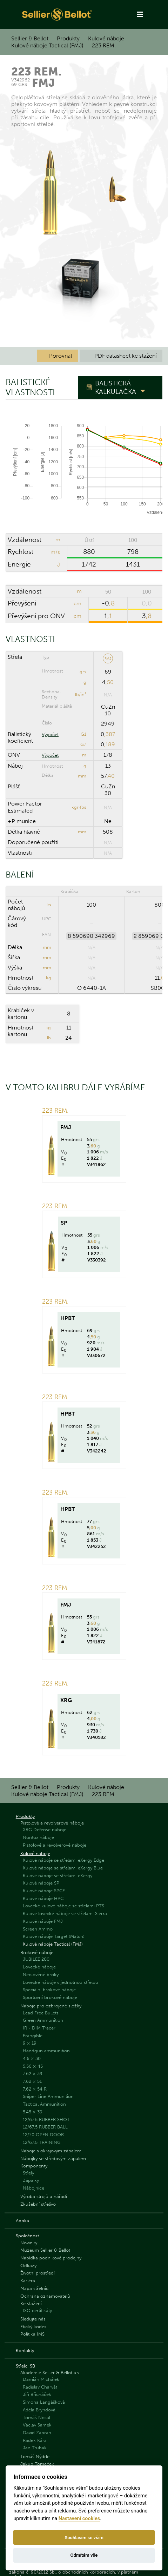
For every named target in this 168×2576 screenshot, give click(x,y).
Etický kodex (33, 2326)
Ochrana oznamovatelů (45, 2296)
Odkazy (28, 2265)
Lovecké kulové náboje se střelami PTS (63, 1905)
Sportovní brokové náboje (50, 1997)
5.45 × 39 (32, 2111)
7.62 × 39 (32, 2073)
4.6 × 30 (32, 2058)
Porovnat (57, 355)
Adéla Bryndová (39, 2409)
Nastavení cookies (79, 2519)
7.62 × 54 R (35, 2089)
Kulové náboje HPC (43, 1898)
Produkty (68, 38)
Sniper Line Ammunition (48, 2096)
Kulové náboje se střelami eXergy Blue (63, 1867)
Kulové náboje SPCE (44, 1890)
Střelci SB (25, 2366)
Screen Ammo (38, 1929)
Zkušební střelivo (38, 2204)
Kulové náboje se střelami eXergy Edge (63, 1860)
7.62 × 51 (32, 2081)
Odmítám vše (84, 2555)
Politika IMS (32, 2334)
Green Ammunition (43, 2020)
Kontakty (25, 2350)
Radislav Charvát (40, 2387)
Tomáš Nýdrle (34, 2456)
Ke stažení (31, 2303)
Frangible (32, 2035)
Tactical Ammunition (44, 2104)
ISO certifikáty (37, 2310)
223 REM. (104, 45)
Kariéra (27, 2280)
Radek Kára (35, 2440)
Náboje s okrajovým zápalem (50, 2150)
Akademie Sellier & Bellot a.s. (50, 2372)
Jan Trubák (35, 2447)
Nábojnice (33, 2188)
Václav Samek (37, 2425)
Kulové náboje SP (41, 1883)
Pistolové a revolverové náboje (52, 1823)
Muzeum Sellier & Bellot (45, 2250)
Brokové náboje (36, 1952)
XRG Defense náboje (44, 1829)
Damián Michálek (41, 2379)
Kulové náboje (106, 38)
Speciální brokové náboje (49, 1989)
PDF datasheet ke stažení (121, 355)
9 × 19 (29, 2043)
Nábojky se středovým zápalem (53, 2158)
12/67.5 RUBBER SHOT (46, 2119)
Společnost (27, 2235)
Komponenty (33, 2165)
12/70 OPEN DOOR (43, 2134)
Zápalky (31, 2180)
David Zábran (37, 2432)
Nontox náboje (38, 1837)
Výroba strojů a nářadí (43, 2196)
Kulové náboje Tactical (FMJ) (47, 45)
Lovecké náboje (39, 1966)
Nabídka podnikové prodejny (50, 2257)
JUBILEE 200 (36, 1959)
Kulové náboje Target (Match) (54, 1936)
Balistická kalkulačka (115, 387)
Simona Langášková (44, 2402)
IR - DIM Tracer (39, 2028)
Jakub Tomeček (37, 2463)
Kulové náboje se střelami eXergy (57, 1875)
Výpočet (50, 734)
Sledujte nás (33, 2319)
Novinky (28, 2242)
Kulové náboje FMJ (43, 1921)
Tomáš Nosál (36, 2417)
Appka (22, 2220)
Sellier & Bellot (29, 38)
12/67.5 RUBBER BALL (45, 2127)
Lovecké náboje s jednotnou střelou (60, 1982)
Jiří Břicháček (37, 2394)
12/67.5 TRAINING (42, 2142)
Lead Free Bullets (41, 2012)
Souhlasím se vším (84, 2537)
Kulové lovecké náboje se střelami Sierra (65, 1913)
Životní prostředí (37, 2273)
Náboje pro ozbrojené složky (50, 2005)
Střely (28, 2173)
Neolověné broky (41, 1974)
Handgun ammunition (46, 2050)
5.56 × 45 (33, 2066)
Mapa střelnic (34, 2288)
